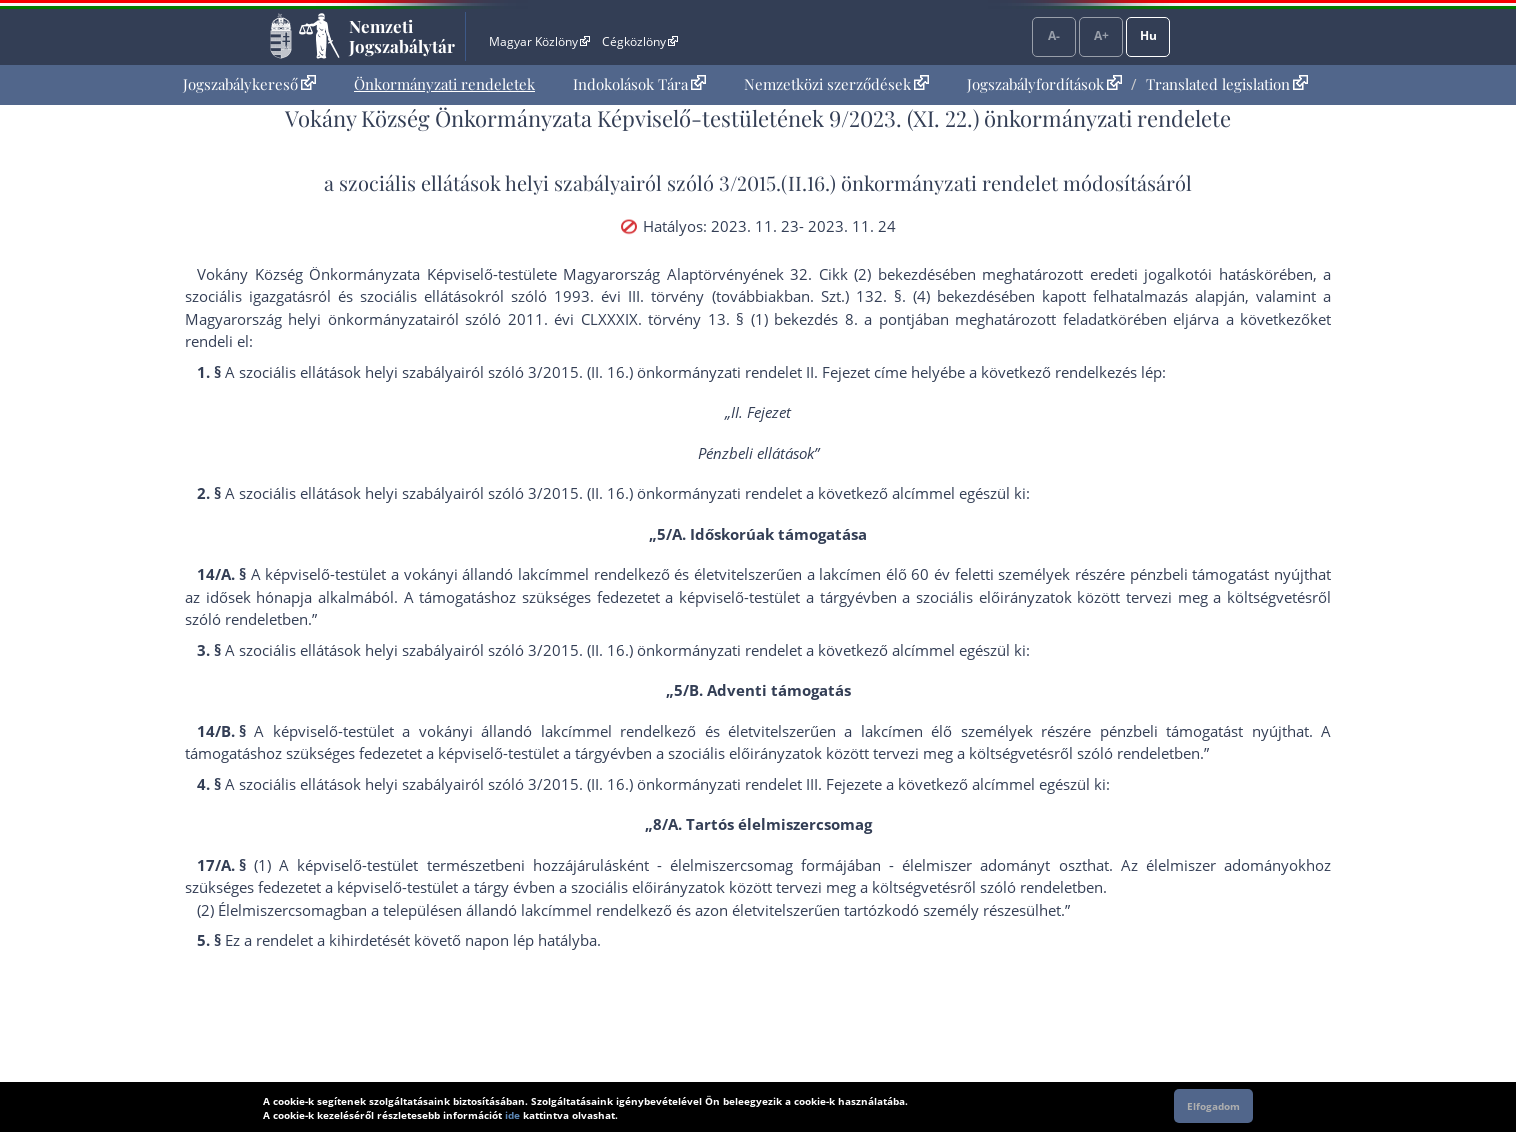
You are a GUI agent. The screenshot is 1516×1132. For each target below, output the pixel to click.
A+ (1101, 35)
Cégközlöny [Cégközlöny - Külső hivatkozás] (640, 41)
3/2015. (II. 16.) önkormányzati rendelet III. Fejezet (701, 784)
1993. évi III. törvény (629, 296)
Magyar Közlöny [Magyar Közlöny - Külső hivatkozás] (539, 41)
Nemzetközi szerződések (836, 84)
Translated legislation (1227, 84)
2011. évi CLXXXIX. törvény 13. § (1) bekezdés (673, 319)
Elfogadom (1213, 1106)
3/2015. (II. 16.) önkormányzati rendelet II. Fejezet (699, 372)
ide (512, 1115)
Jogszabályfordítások (1044, 84)
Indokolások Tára (639, 84)
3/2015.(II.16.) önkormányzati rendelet (888, 182)
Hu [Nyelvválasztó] (1148, 35)
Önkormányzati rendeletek (444, 84)
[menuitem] (249, 84)
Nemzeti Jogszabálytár (402, 36)
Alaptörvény (709, 274)
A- (1054, 35)
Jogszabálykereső (249, 84)
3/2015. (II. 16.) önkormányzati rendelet (665, 493)
